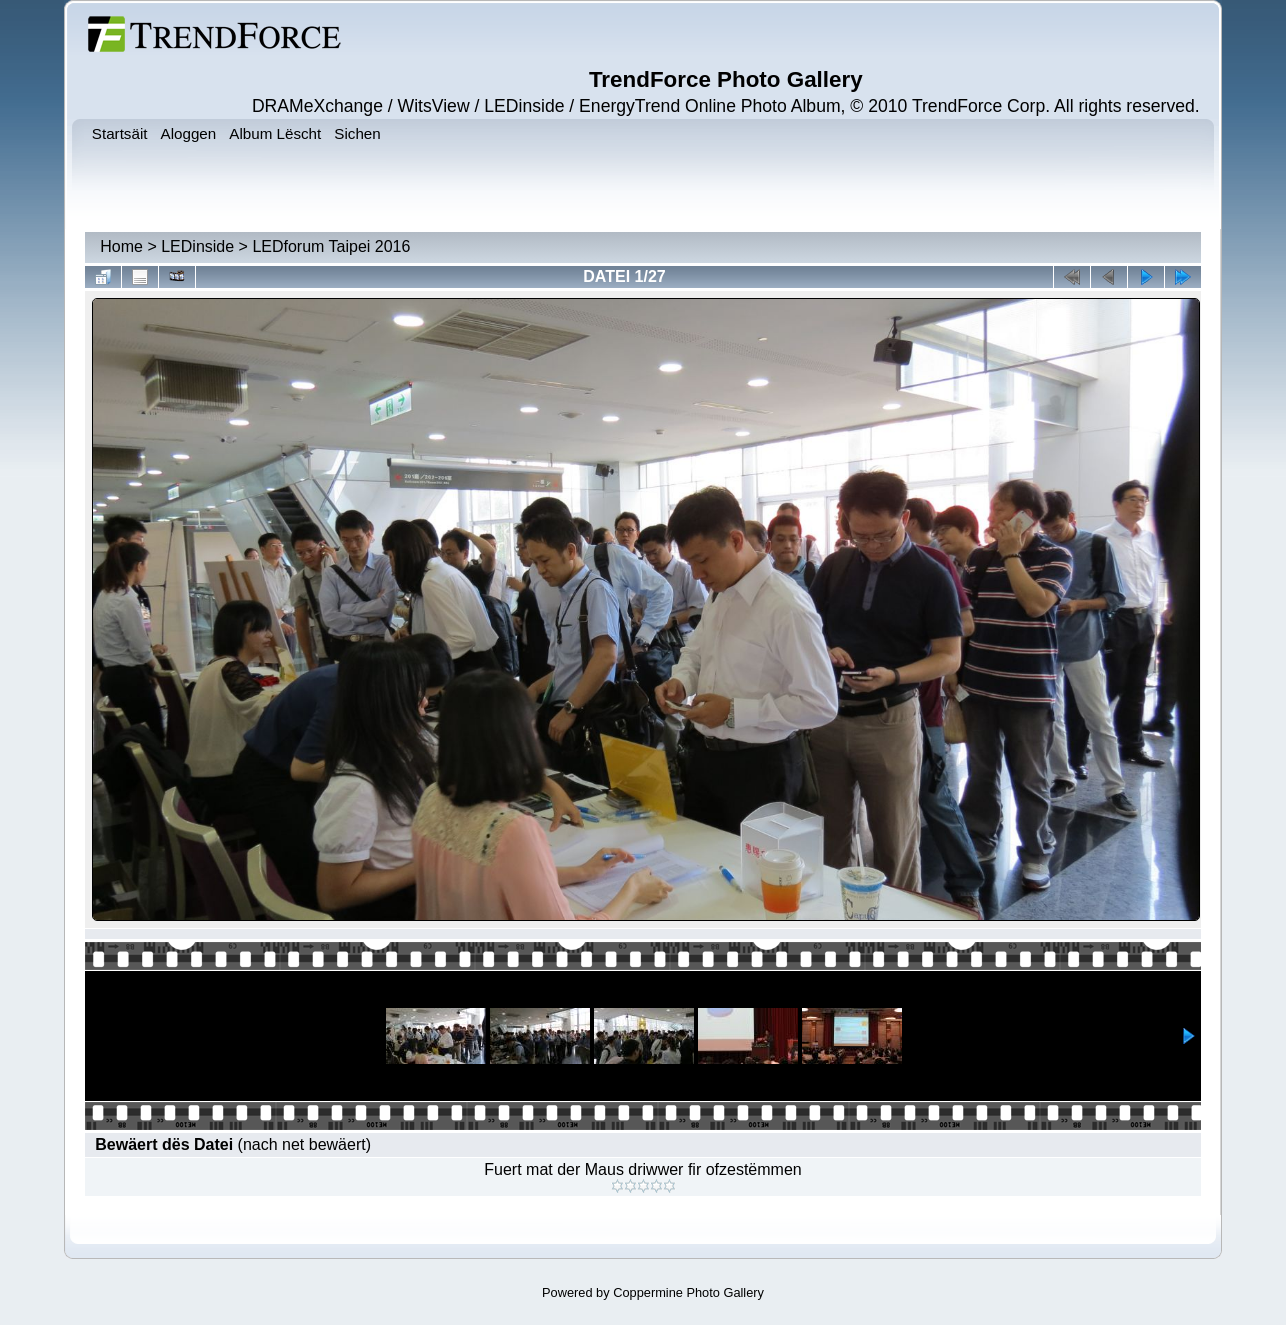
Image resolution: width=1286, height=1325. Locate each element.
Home (121, 246)
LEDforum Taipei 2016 (331, 246)
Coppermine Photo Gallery (688, 1292)
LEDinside (197, 246)
